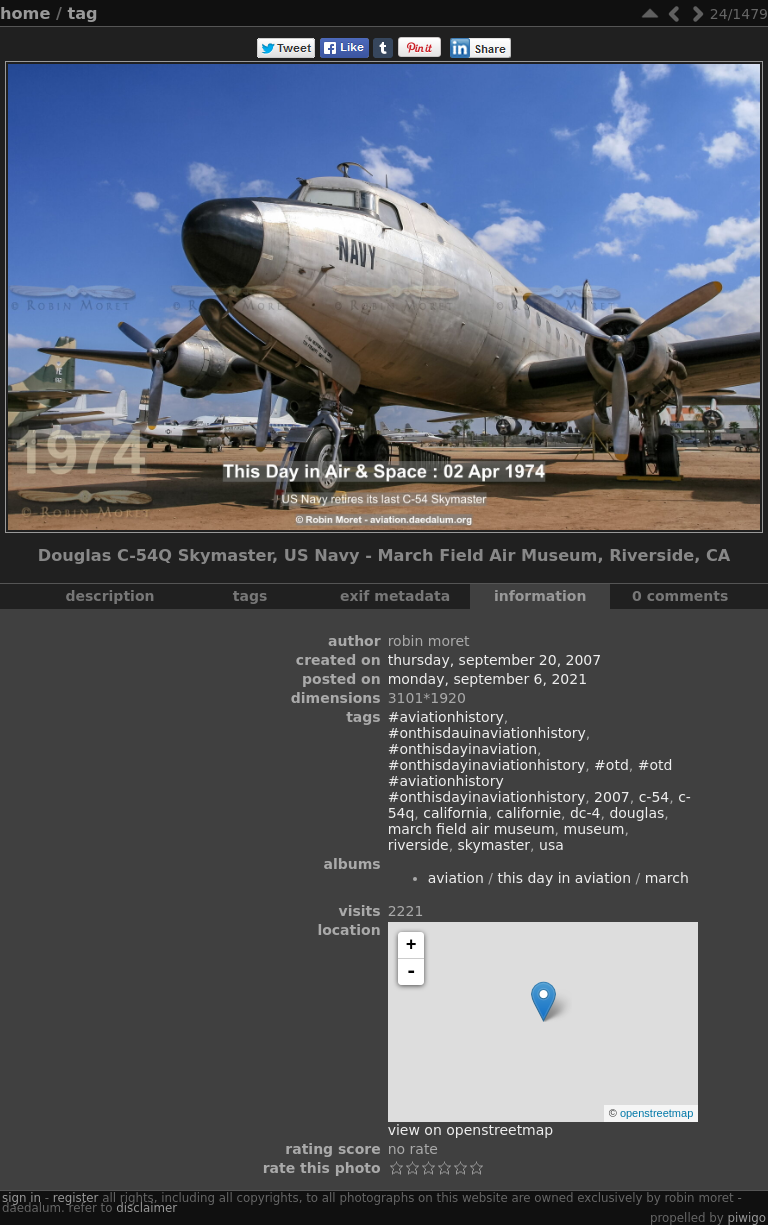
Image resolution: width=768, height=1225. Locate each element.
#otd (611, 765)
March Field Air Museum (471, 829)
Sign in (21, 1198)
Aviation (456, 878)
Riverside (418, 845)
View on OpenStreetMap (471, 1130)
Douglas (636, 813)
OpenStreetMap (656, 1113)
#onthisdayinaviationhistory (487, 765)
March (667, 878)
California (455, 813)
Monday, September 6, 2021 (487, 679)
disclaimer (146, 1208)
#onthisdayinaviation (462, 749)
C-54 (654, 797)
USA (551, 845)
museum (594, 829)
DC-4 (585, 813)
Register (76, 1198)
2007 (612, 797)
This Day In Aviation (564, 878)
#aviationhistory (446, 717)
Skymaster (494, 845)
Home (25, 13)
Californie (529, 813)
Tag (83, 13)
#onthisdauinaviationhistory (487, 733)
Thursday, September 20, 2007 (495, 660)
